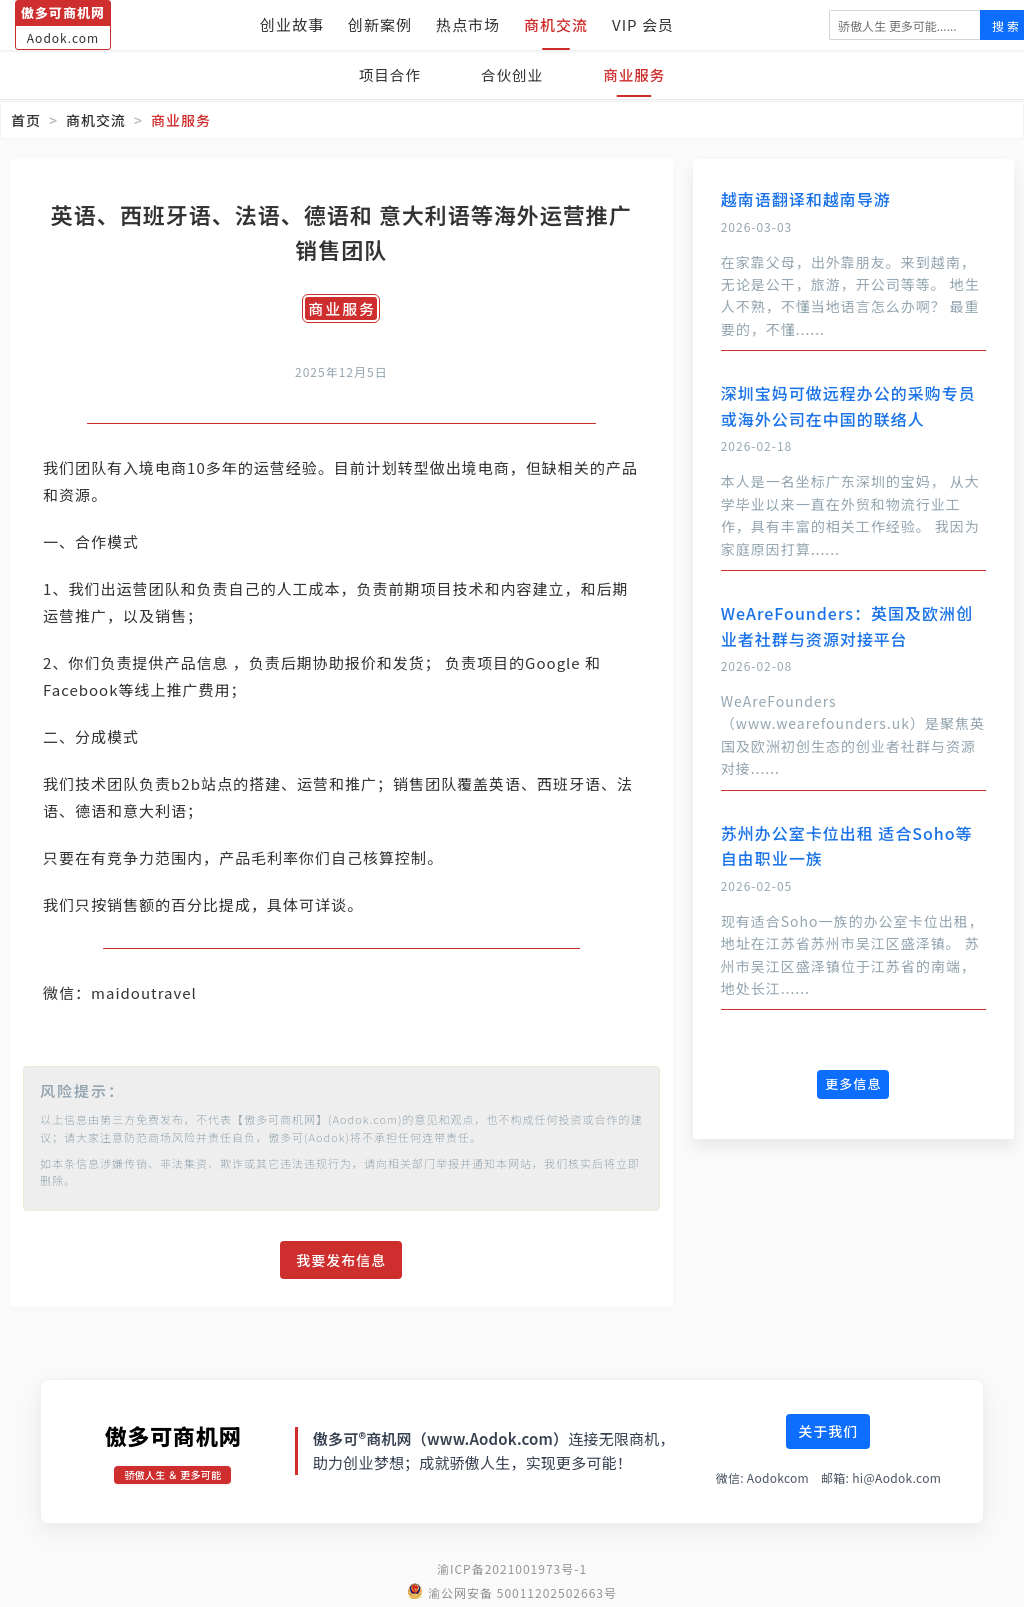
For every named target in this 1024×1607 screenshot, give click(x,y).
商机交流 (556, 24)
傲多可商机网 (172, 1435)
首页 (26, 120)
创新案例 (380, 24)
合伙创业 (512, 74)
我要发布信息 (341, 1260)
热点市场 (468, 24)
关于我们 (828, 1431)
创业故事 (292, 24)
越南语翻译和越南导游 (806, 199)
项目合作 (384, 74)
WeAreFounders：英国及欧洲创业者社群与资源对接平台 (847, 626)
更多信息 (853, 1083)
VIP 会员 (643, 24)
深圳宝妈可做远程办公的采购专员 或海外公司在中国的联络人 (848, 406)
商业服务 (640, 74)
